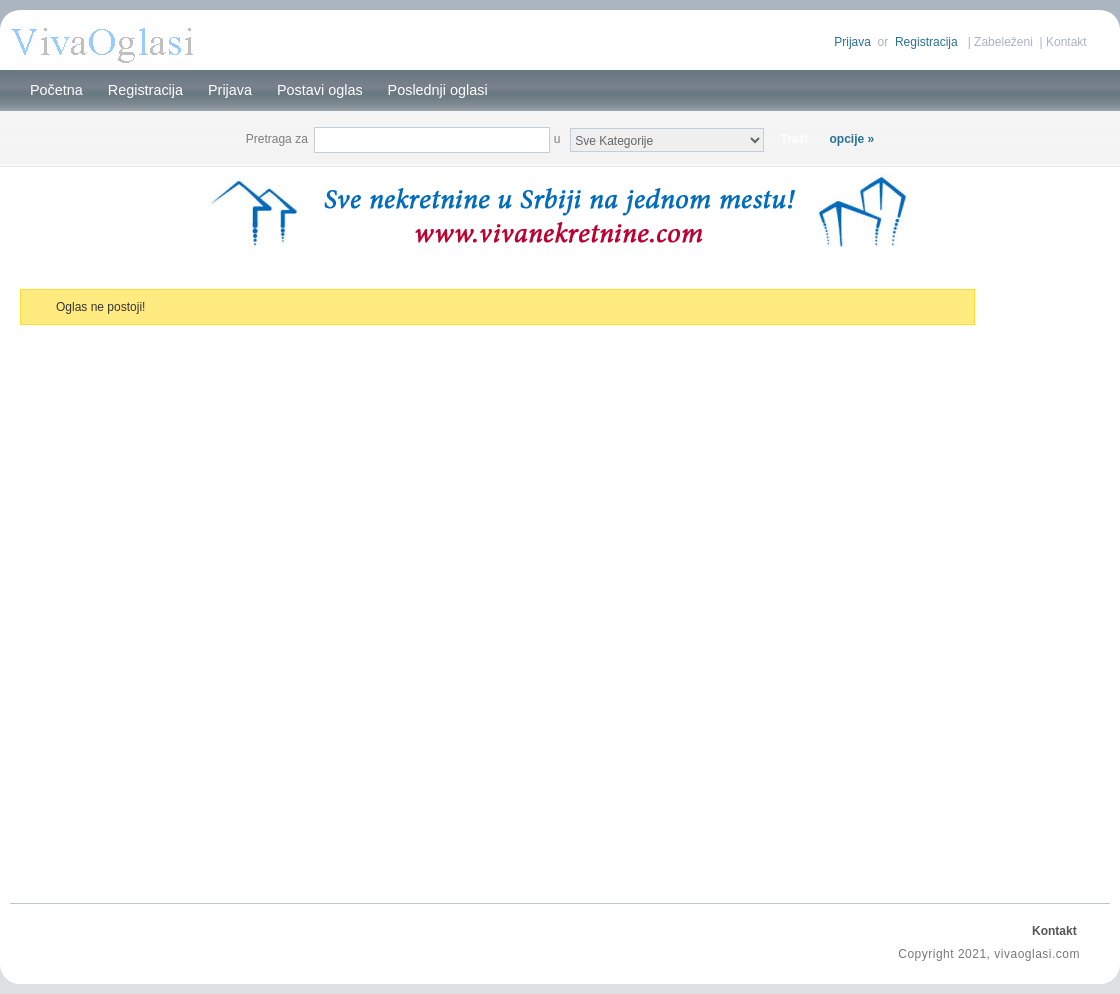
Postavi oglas (320, 90)
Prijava (852, 42)
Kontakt (1066, 42)
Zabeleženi (1003, 42)
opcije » (852, 139)
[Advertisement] (1045, 584)
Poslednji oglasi (438, 90)
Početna (56, 90)
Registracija (926, 42)
